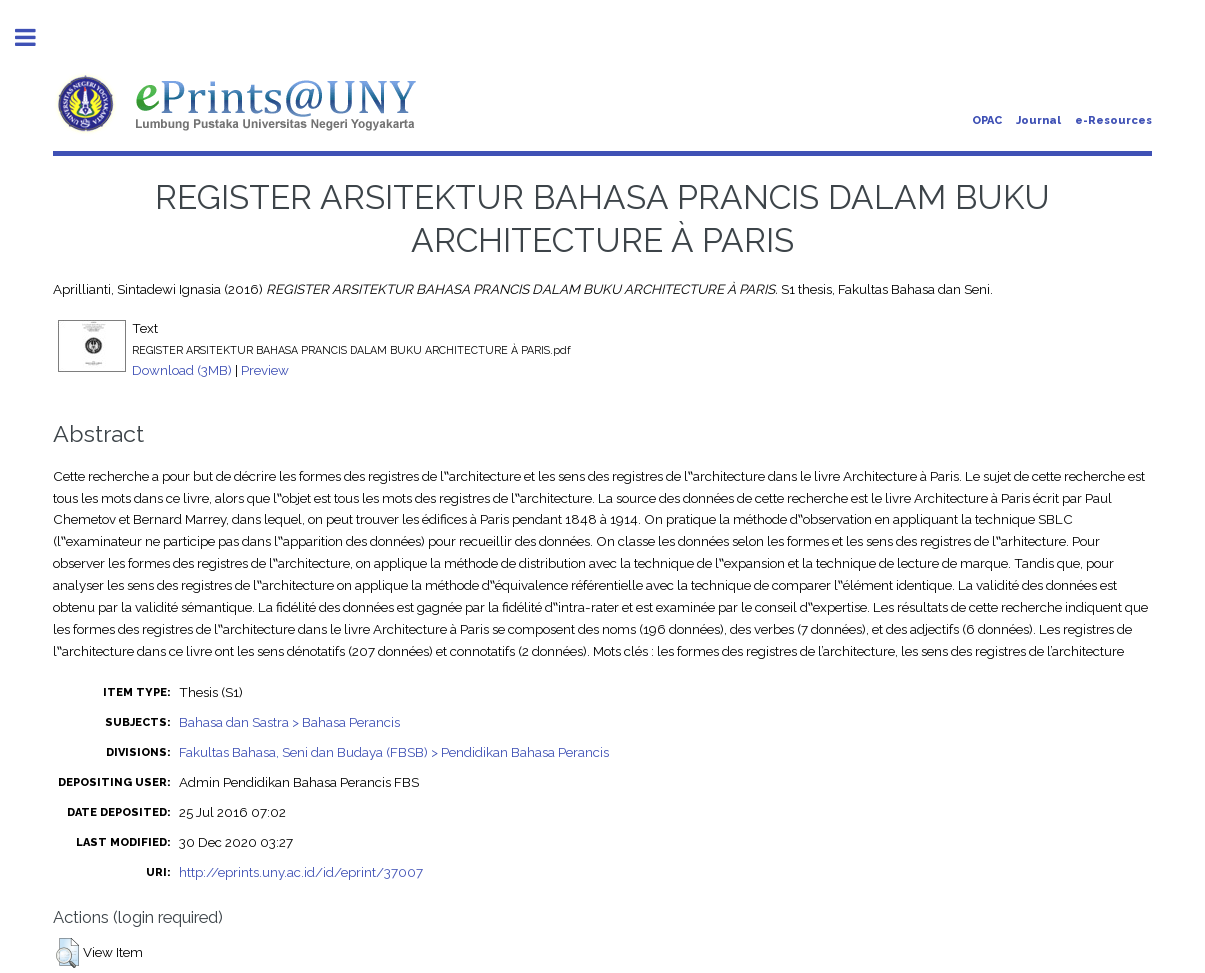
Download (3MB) (182, 370)
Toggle (36, 37)
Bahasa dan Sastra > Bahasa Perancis (289, 722)
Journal (1038, 120)
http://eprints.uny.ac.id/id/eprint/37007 (301, 872)
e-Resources (1113, 120)
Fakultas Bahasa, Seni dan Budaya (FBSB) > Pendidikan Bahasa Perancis (394, 752)
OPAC (987, 120)
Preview (265, 370)
